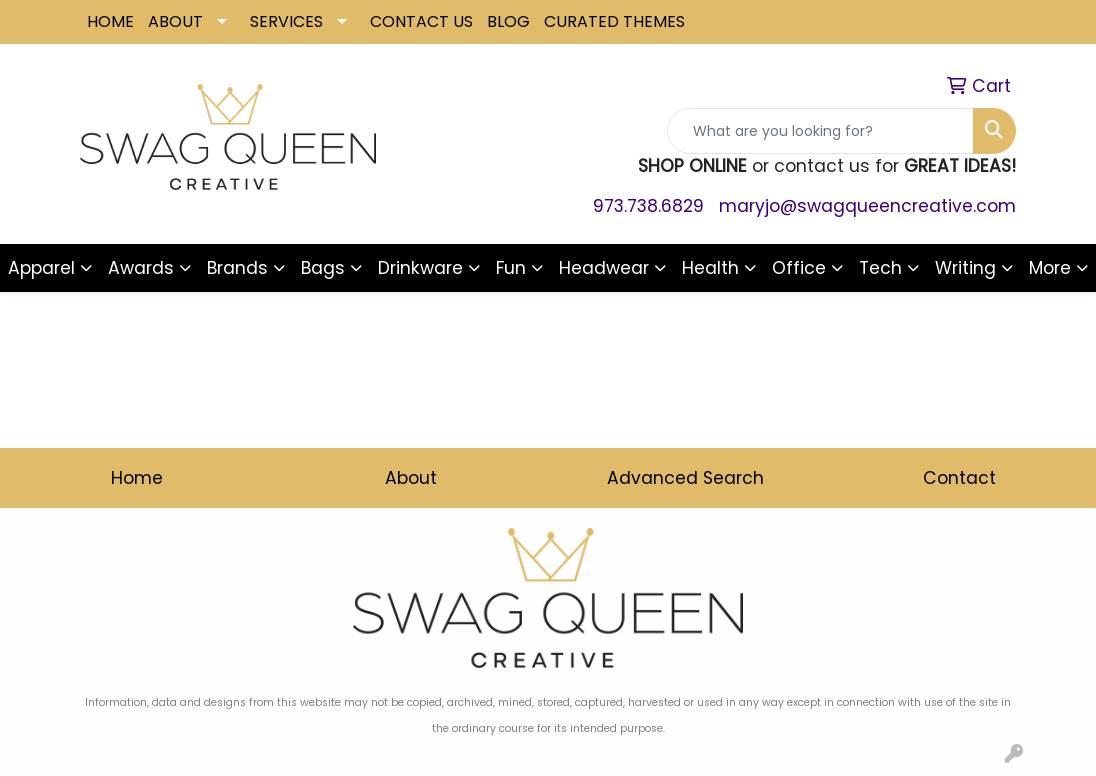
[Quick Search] (820, 131)
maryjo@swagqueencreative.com (867, 206)
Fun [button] (511, 268)
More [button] (1050, 268)
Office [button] (799, 268)
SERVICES (286, 21)
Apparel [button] (41, 268)
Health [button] (710, 268)
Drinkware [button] (420, 268)
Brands (237, 268)
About (411, 478)
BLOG (508, 21)
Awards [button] (141, 268)
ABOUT (175, 21)
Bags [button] (323, 268)
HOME (110, 21)
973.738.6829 (648, 206)
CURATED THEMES (614, 21)
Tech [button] (880, 268)
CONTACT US (421, 21)
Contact (959, 478)
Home (137, 478)
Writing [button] (965, 268)
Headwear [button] (604, 268)
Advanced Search (685, 478)
